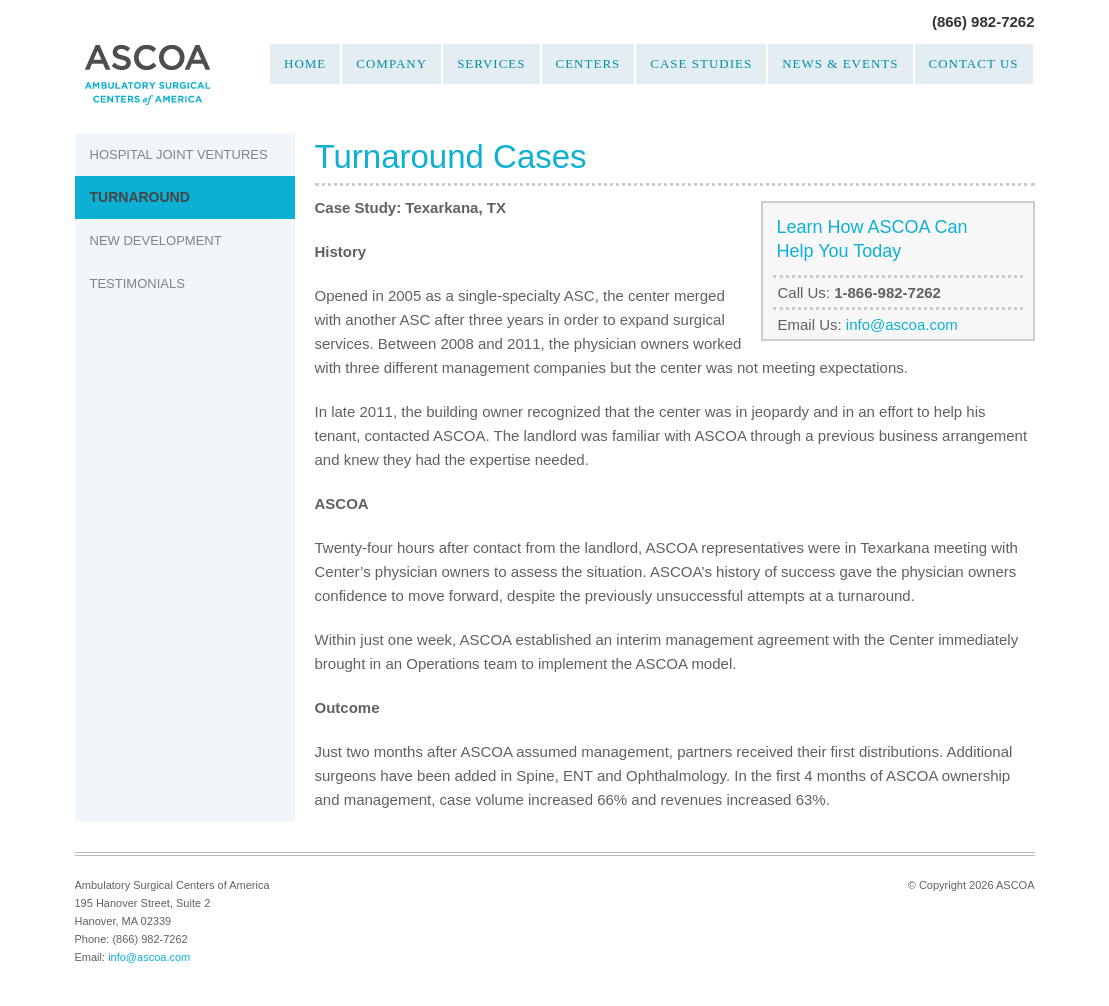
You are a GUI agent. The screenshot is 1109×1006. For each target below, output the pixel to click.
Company (391, 63)
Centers (588, 63)
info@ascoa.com (902, 324)
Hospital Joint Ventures (179, 154)
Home (305, 63)
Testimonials (137, 283)
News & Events (840, 63)
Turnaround (140, 197)
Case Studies (701, 63)
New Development (156, 240)
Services (491, 63)
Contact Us (974, 63)
